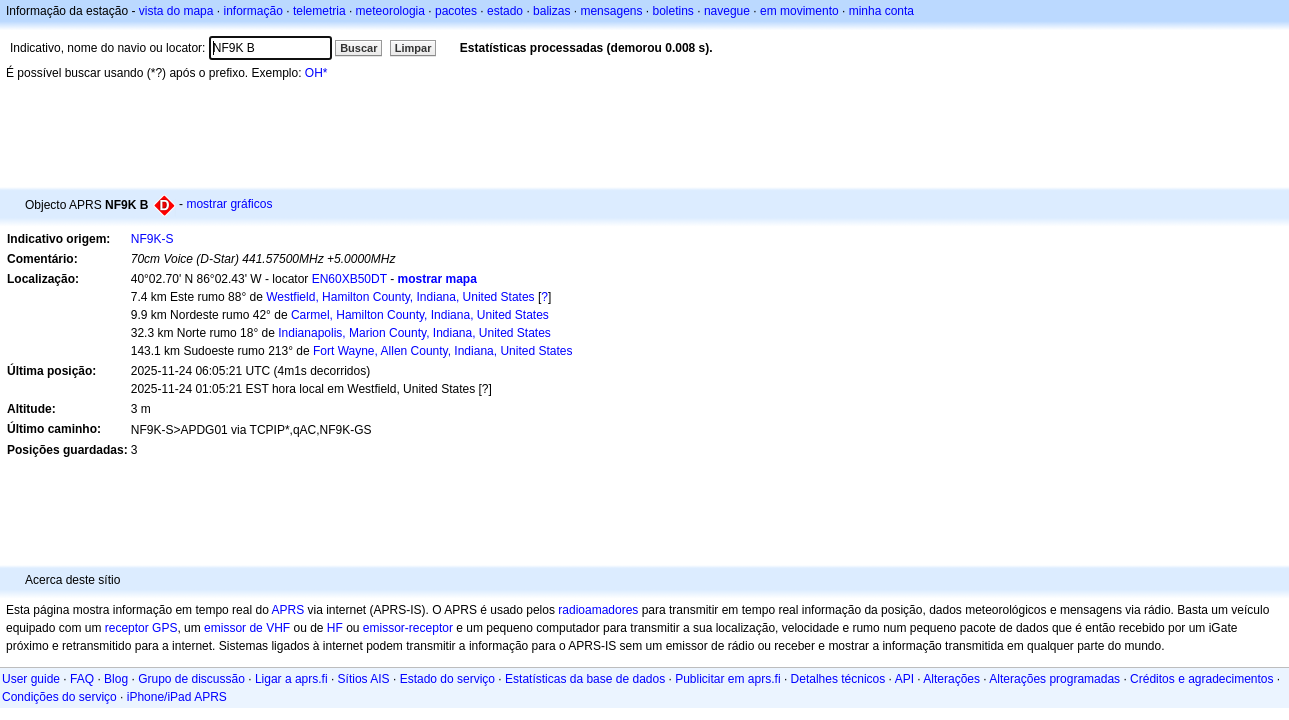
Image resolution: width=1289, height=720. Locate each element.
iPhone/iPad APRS (177, 697)
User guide (31, 679)
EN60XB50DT (349, 279)
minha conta (881, 11)
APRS (287, 610)
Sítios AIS (364, 679)
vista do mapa (176, 11)
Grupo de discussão (191, 679)
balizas (551, 11)
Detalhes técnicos (838, 679)
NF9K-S (152, 239)
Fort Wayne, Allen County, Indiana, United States (442, 351)
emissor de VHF (247, 628)
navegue (727, 11)
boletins (673, 11)
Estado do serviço (447, 679)
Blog (116, 679)
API (904, 679)
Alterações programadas (1054, 679)
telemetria (319, 11)
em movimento (799, 11)
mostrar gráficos (229, 204)
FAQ (82, 679)
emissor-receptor (408, 628)
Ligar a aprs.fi (291, 679)
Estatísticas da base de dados (585, 679)
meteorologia (390, 11)
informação (252, 11)
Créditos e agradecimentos (1201, 679)
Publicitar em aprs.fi (727, 679)
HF (335, 628)
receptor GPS (141, 628)
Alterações (951, 679)
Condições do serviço (59, 697)
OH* (316, 73)
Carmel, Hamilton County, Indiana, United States (420, 315)
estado (505, 11)
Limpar (413, 48)
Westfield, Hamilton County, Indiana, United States (400, 297)
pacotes (456, 11)
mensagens (611, 11)
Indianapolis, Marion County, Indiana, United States (414, 333)
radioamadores (598, 610)
